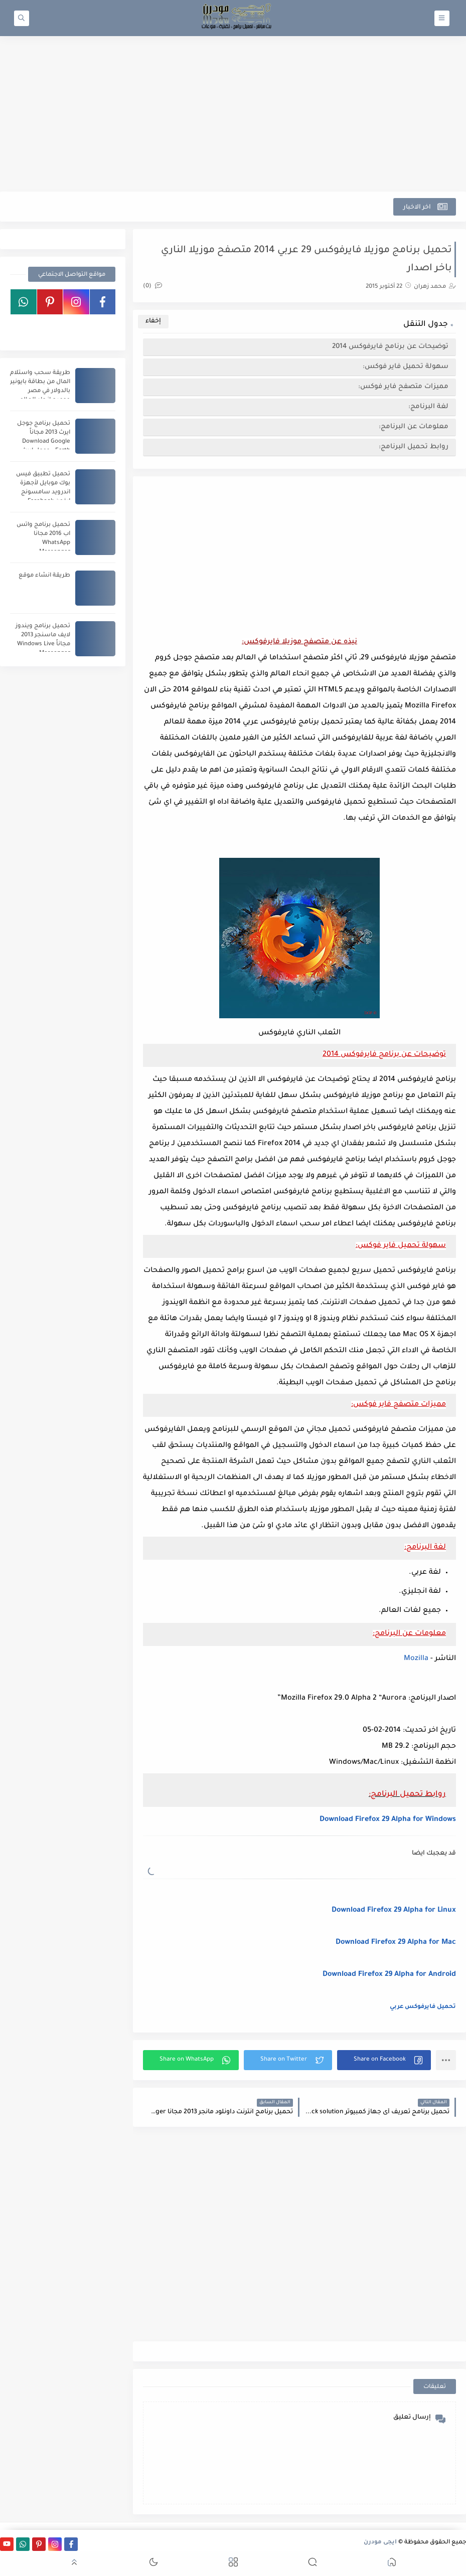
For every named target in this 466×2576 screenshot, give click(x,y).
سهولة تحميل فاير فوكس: (405, 367)
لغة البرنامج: (428, 407)
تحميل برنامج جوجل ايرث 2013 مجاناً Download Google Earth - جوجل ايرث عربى (43, 442)
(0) (152, 286)
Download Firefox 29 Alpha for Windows (388, 1820)
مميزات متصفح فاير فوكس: (403, 387)
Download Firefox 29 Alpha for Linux (394, 1911)
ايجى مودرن (380, 2542)
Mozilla (416, 1659)
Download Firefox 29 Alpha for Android (389, 1975)
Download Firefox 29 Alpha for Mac (396, 1943)
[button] (384, 2060)
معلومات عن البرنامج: (413, 427)
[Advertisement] (233, 114)
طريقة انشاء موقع (44, 576)
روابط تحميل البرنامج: (413, 447)
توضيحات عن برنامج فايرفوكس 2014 (390, 346)
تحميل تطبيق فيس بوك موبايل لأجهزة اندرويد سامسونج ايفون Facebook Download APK (43, 492)
